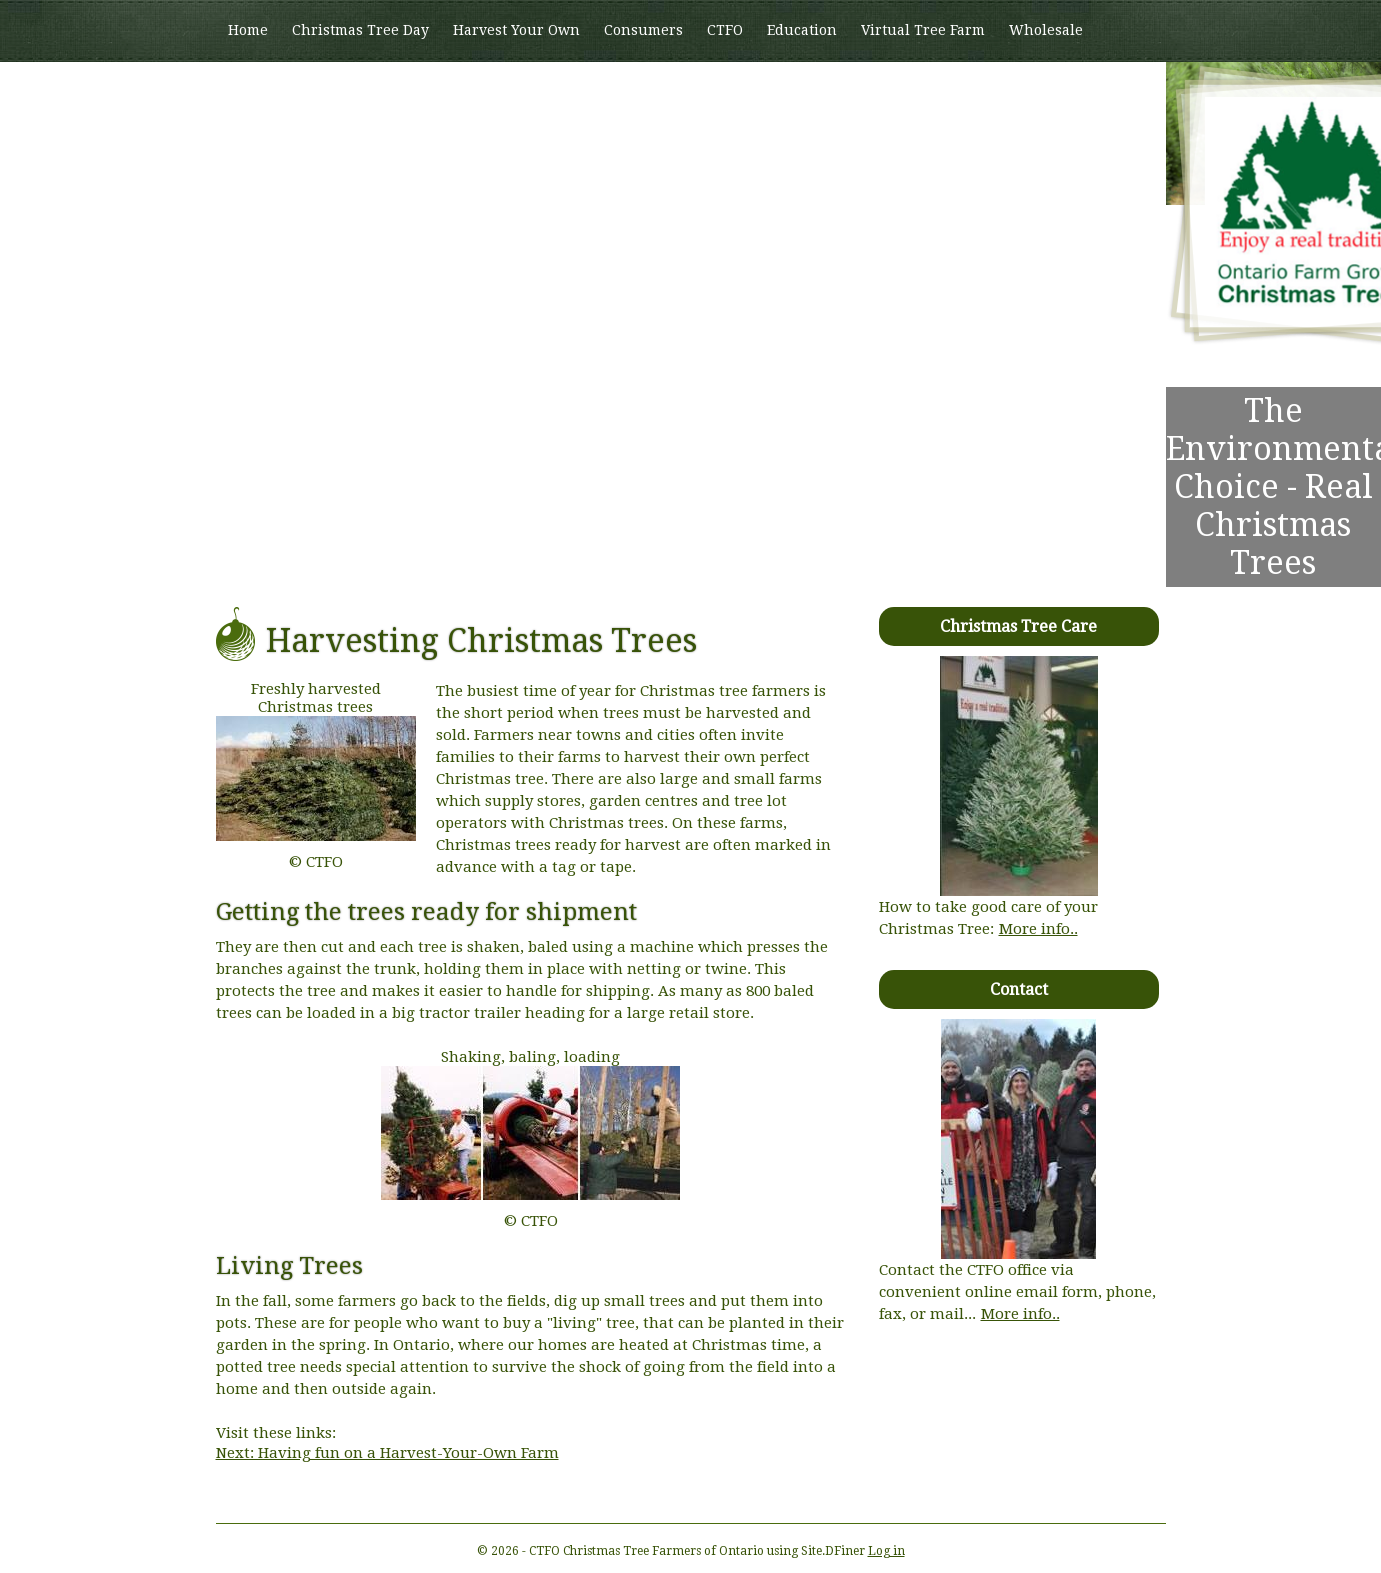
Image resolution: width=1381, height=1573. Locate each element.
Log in (886, 1551)
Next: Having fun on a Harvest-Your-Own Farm (387, 1453)
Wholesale (1046, 30)
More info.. (1038, 929)
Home (248, 30)
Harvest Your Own (516, 30)
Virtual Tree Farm (923, 30)
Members (260, 91)
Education (802, 30)
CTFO (725, 30)
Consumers (643, 30)
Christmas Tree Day (360, 30)
